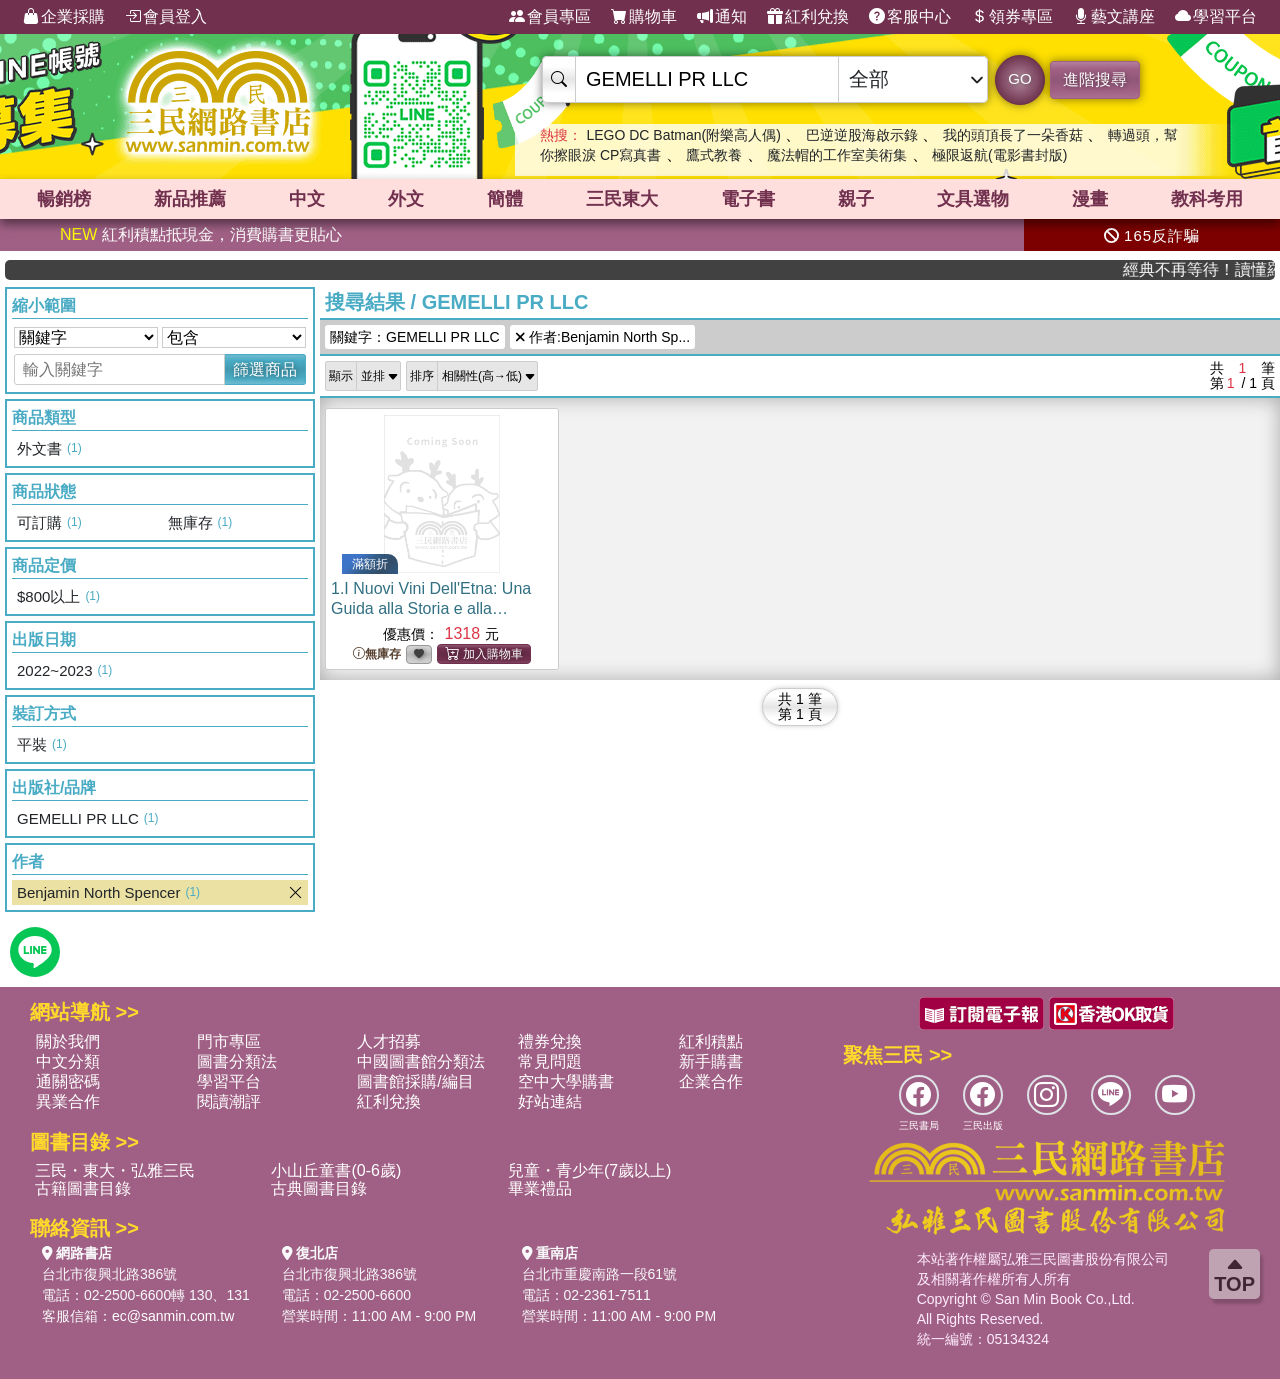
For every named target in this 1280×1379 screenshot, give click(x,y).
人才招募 (389, 1041)
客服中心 (910, 17)
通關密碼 (68, 1081)
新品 (190, 199)
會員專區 (550, 17)
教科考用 (1207, 199)
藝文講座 (1114, 17)
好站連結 (550, 1101)
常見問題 (550, 1061)
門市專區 (229, 1041)
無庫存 (377, 654)
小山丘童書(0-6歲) (336, 1170)
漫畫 (1090, 199)
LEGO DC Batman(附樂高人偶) (683, 135)
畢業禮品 (540, 1188)
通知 (722, 17)
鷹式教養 (714, 155)
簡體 (505, 199)
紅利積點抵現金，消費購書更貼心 (201, 234)
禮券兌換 (550, 1041)
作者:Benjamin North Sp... (602, 337)
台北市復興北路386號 (109, 1274)
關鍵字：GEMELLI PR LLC (415, 337)
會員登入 (166, 17)
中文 (307, 199)
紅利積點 (711, 1041)
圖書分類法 (237, 1061)
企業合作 (711, 1081)
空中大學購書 (566, 1081)
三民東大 (622, 199)
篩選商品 (265, 369)
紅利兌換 (808, 17)
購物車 (644, 17)
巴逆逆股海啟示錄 (862, 135)
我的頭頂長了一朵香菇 (1013, 135)
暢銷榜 (64, 199)
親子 (856, 199)
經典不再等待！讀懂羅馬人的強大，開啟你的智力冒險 (1218, 269)
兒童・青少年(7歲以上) (590, 1170)
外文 (406, 199)
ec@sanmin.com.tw (173, 1316)
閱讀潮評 (229, 1101)
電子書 (748, 199)
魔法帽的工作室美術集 (837, 155)
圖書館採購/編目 (415, 1081)
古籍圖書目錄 (83, 1188)
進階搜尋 (1095, 79)
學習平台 (1216, 17)
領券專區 (1012, 17)
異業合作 (68, 1101)
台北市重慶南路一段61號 (600, 1274)
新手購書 (711, 1061)
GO (1019, 78)
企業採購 (64, 17)
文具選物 (973, 199)
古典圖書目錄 (319, 1188)
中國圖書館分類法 (421, 1061)
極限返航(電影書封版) (999, 155)
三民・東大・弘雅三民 (115, 1170)
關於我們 (68, 1041)
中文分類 (68, 1061)
